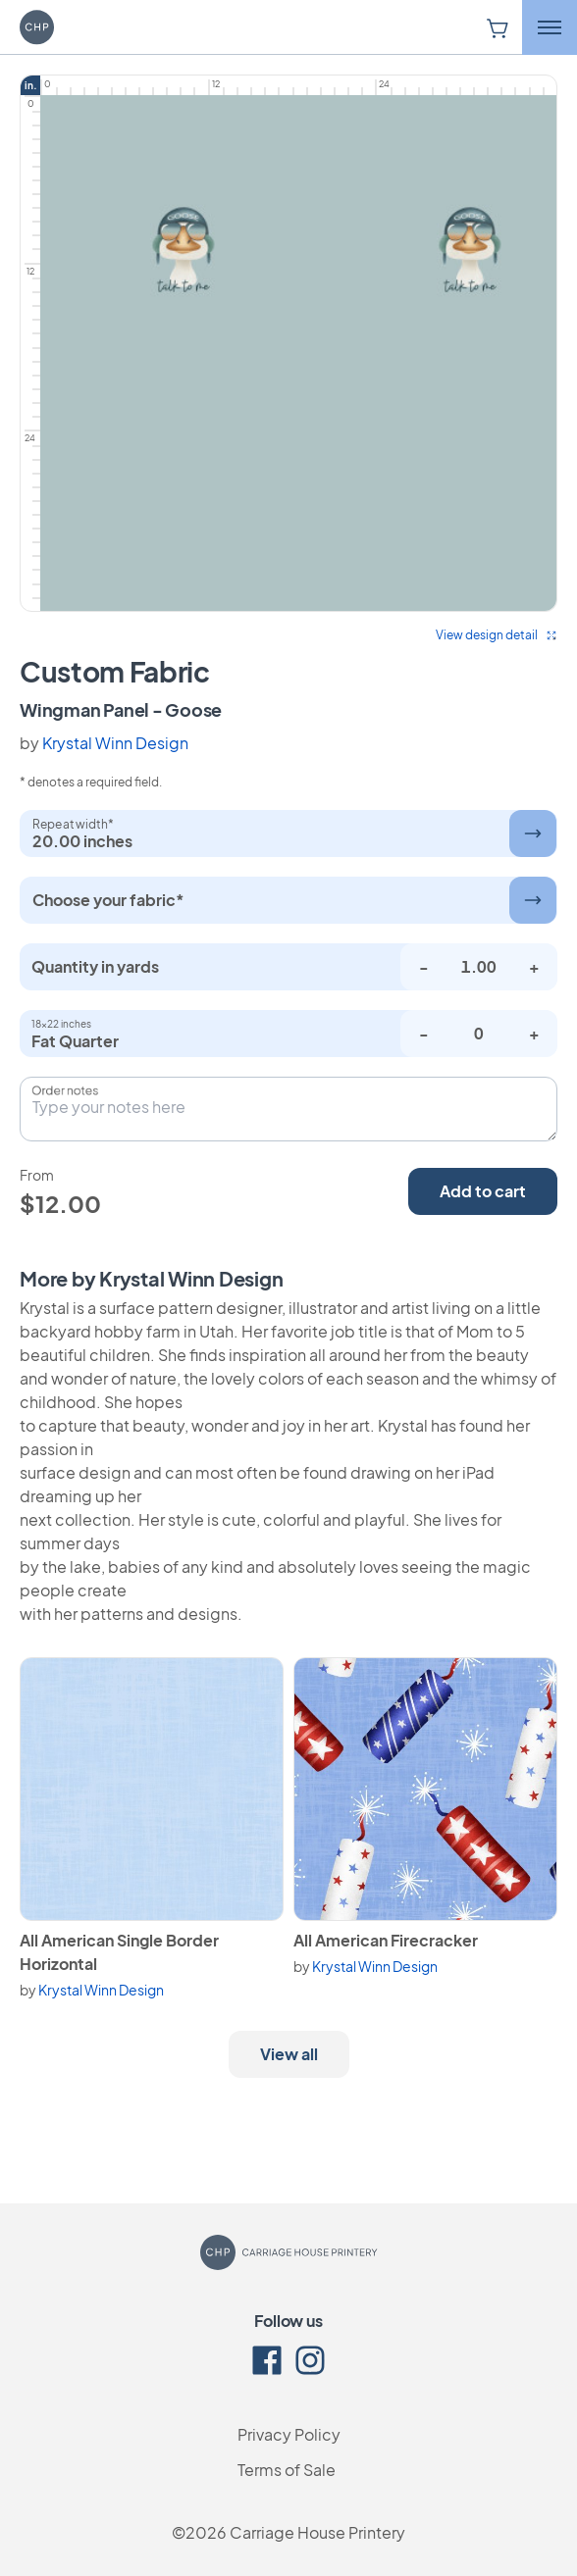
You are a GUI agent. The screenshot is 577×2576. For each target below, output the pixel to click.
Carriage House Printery (317, 2532)
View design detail (496, 635)
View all (289, 2054)
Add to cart (483, 1191)
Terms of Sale (286, 2469)
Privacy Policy (289, 2434)
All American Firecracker (385, 1940)
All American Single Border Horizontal (119, 1952)
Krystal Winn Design (115, 742)
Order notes (64, 1090)
